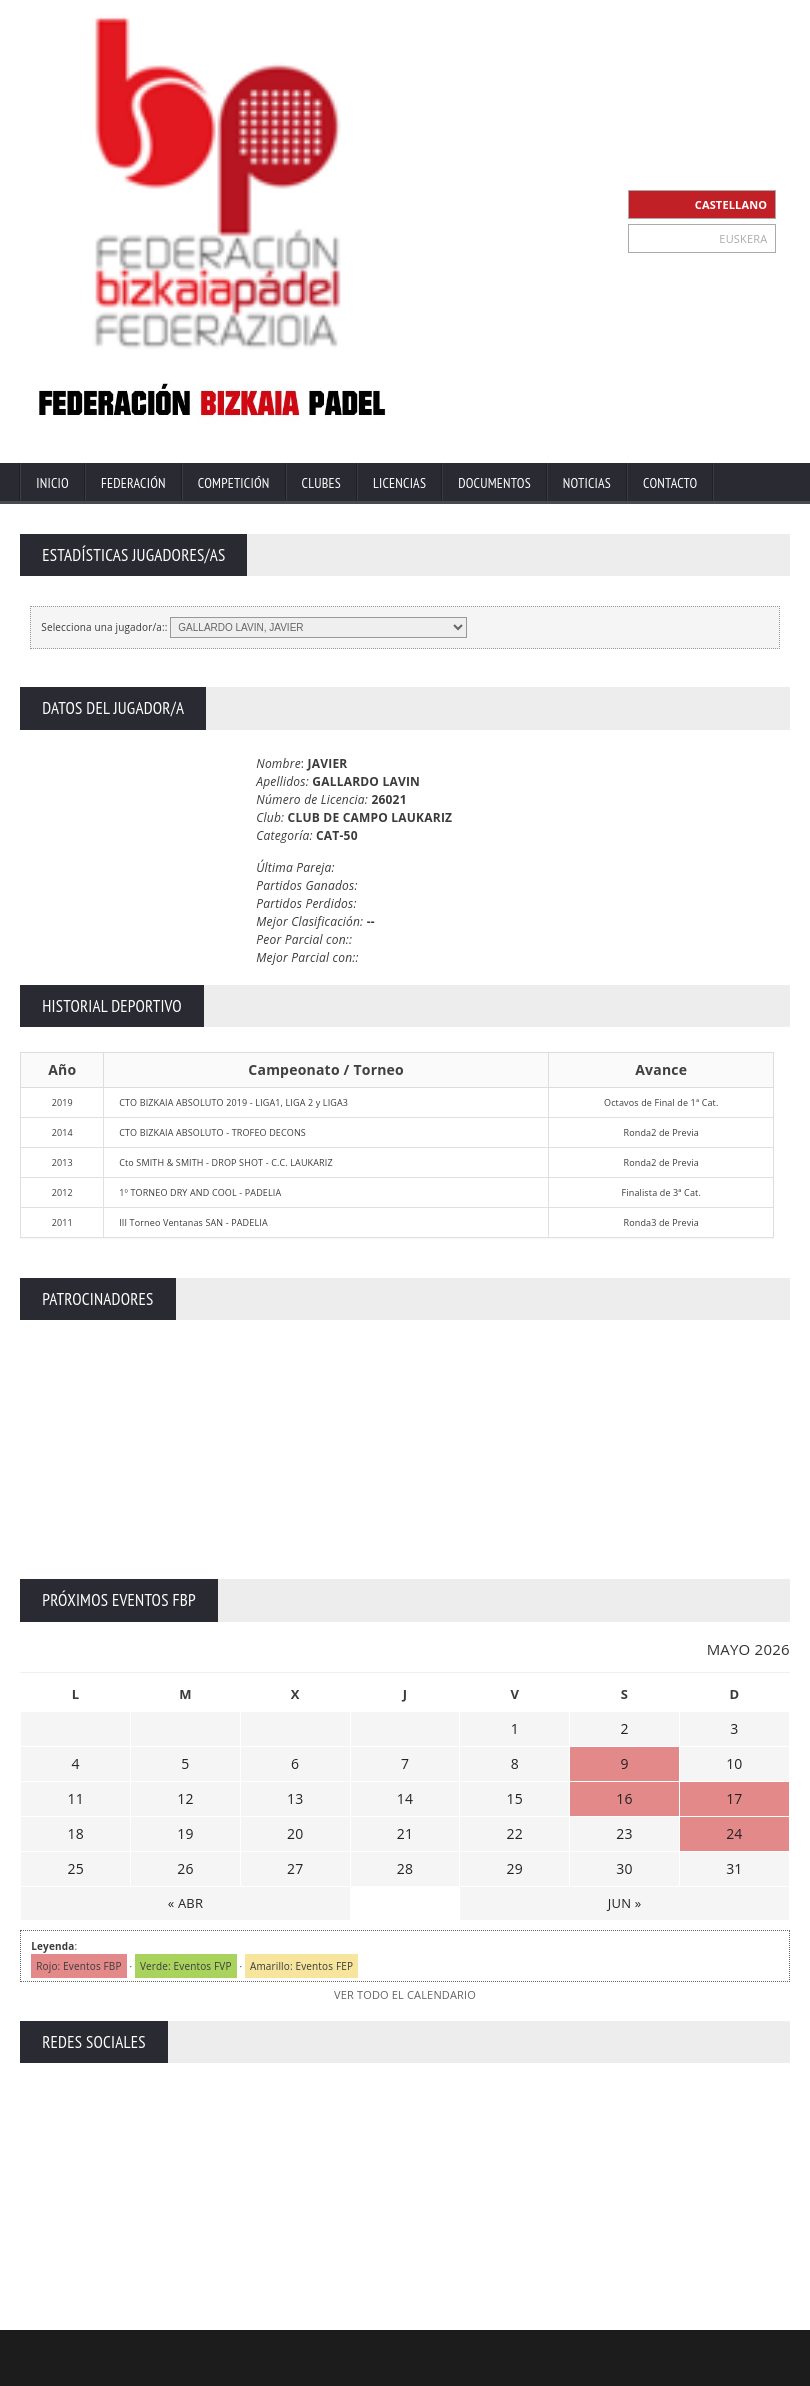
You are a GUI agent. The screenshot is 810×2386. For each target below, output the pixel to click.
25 (75, 1868)
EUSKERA (743, 238)
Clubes (321, 483)
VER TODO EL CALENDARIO (405, 1994)
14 (405, 1798)
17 (734, 1798)
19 (185, 1833)
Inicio (52, 483)
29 (515, 1868)
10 (734, 1763)
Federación (133, 483)
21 (405, 1833)
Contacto (670, 483)
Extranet (390, 2368)
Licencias (399, 483)
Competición (234, 483)
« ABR (185, 1903)
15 (515, 1798)
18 (75, 1833)
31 (734, 1868)
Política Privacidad (624, 2368)
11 (75, 1798)
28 (405, 1868)
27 (295, 1868)
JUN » (625, 1903)
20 (295, 1833)
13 (295, 1798)
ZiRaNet (392, 2352)
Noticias (587, 483)
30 (624, 1868)
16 (624, 1798)
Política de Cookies (740, 2368)
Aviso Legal (527, 2368)
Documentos (494, 483)
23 (624, 1833)
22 (515, 1833)
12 (185, 1798)
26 (185, 1868)
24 (734, 1833)
